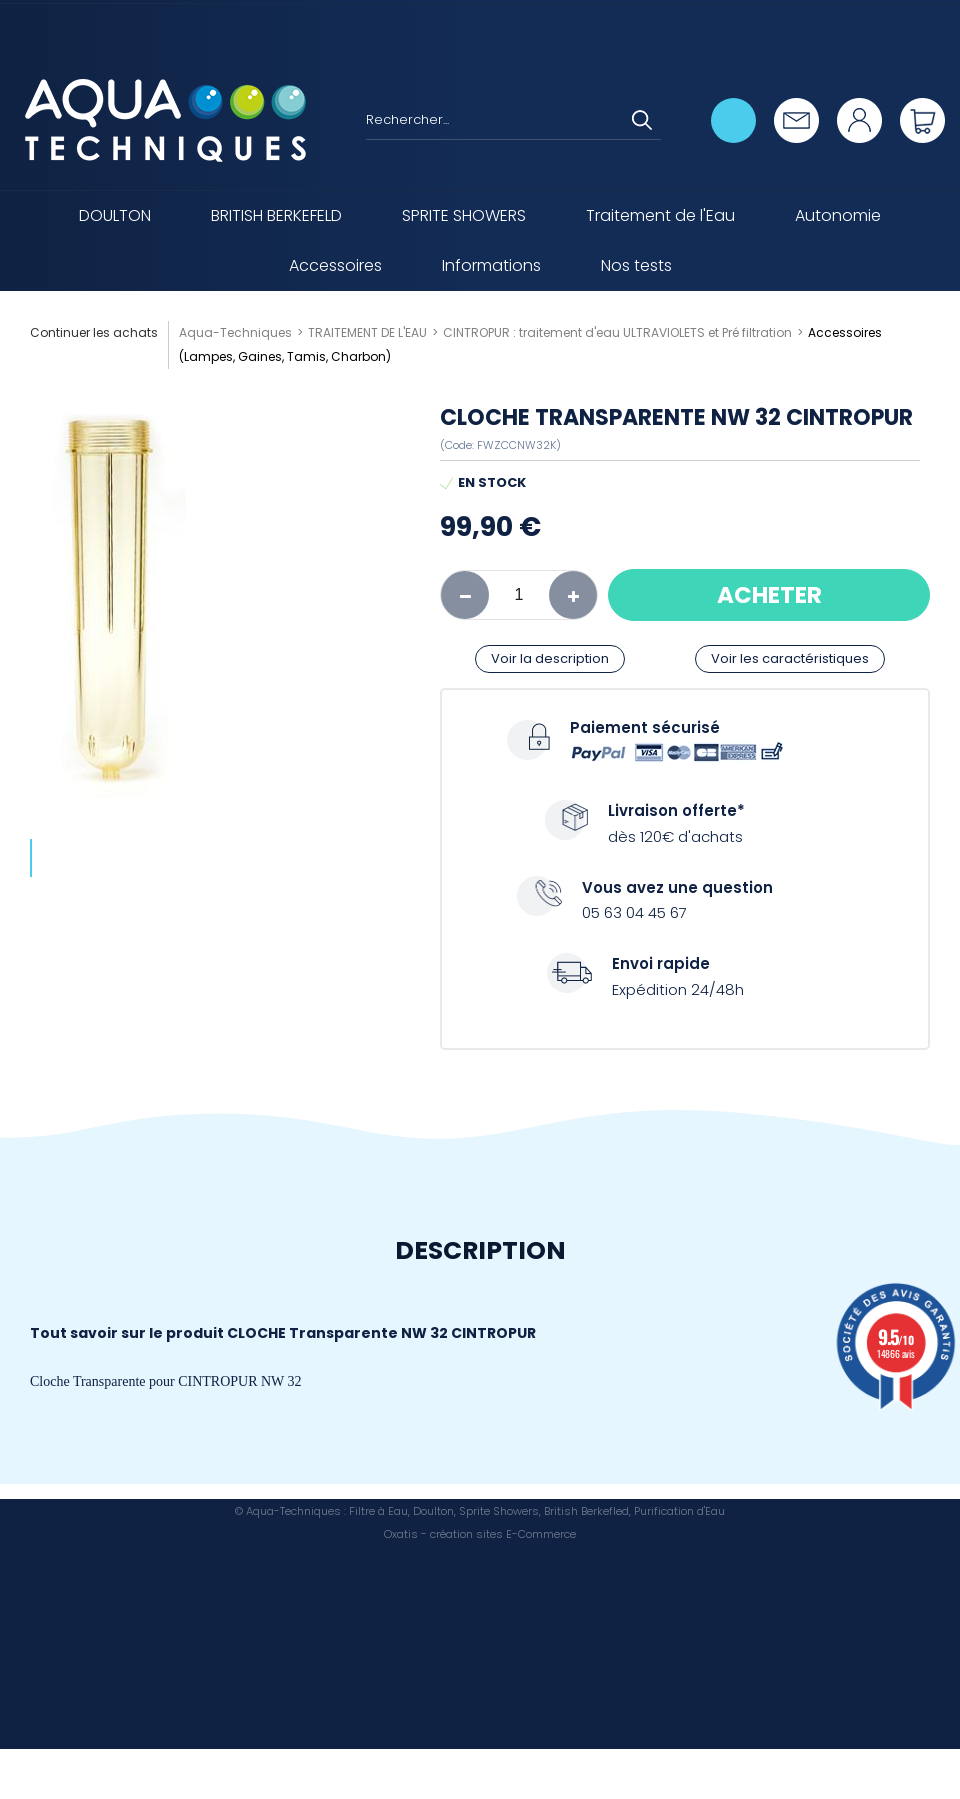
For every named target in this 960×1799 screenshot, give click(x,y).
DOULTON (115, 215)
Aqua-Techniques (235, 332)
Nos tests (636, 265)
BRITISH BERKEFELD (276, 215)
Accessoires (335, 265)
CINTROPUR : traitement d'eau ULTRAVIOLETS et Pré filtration (617, 332)
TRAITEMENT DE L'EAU (367, 332)
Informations (491, 265)
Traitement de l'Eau (660, 215)
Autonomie (838, 215)
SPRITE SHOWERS (464, 215)
